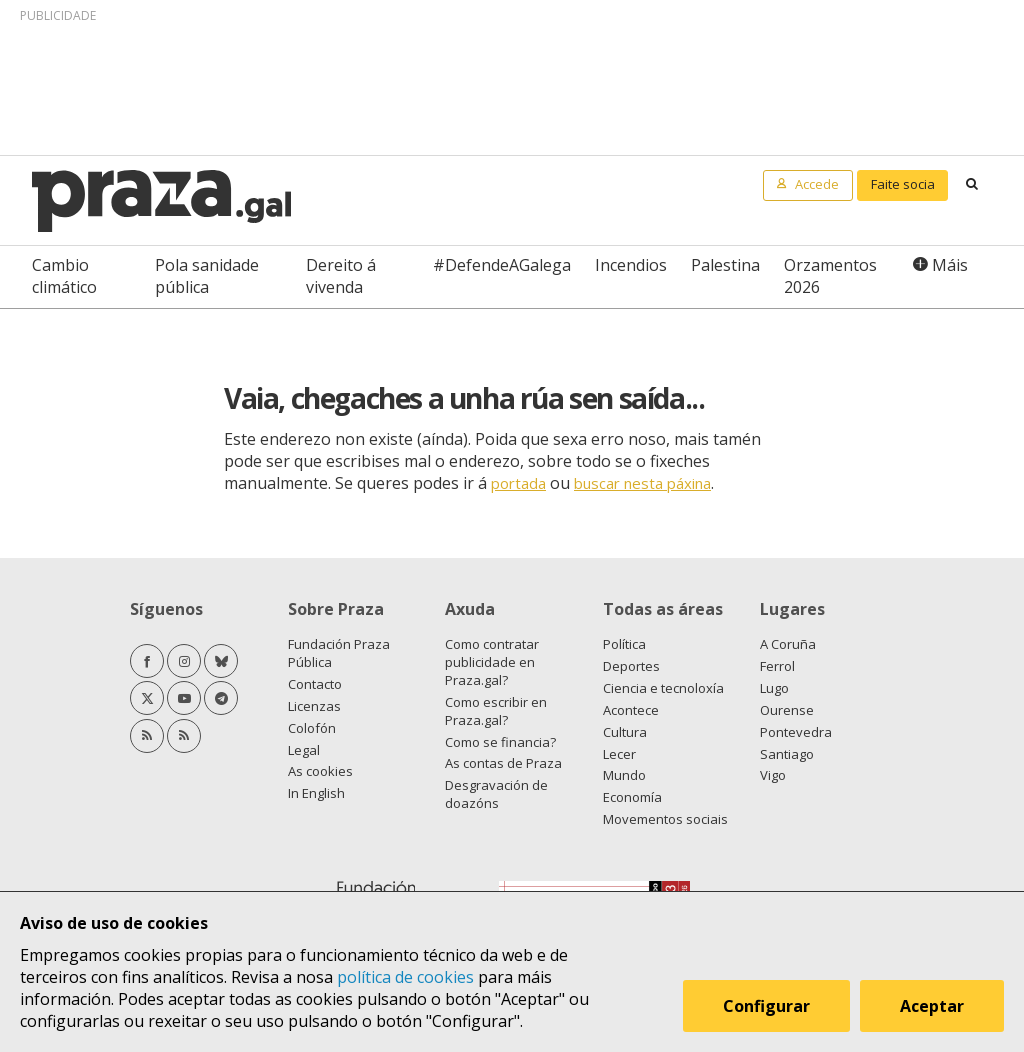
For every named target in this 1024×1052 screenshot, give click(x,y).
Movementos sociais (665, 819)
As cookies (320, 771)
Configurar (766, 1006)
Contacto (315, 684)
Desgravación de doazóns (496, 794)
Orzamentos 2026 (830, 276)
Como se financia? (500, 742)
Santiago (787, 754)
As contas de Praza (503, 763)
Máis (950, 265)
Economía (632, 797)
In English (316, 793)
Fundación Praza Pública (339, 653)
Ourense (787, 710)
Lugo (774, 688)
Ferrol (777, 666)
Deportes (631, 666)
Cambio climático (64, 276)
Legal (304, 750)
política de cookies (405, 977)
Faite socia (903, 184)
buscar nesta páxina (642, 483)
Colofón (312, 728)
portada (518, 483)
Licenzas (314, 706)
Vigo (773, 775)
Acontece (631, 710)
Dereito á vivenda (341, 276)
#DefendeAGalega (502, 265)
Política (624, 644)
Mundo (624, 775)
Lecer (619, 754)
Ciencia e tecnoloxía (663, 688)
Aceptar (932, 1006)
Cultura (625, 732)
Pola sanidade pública (207, 276)
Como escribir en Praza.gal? (496, 711)
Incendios (631, 265)
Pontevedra (796, 732)
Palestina (725, 265)
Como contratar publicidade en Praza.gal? (492, 662)
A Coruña (788, 644)
